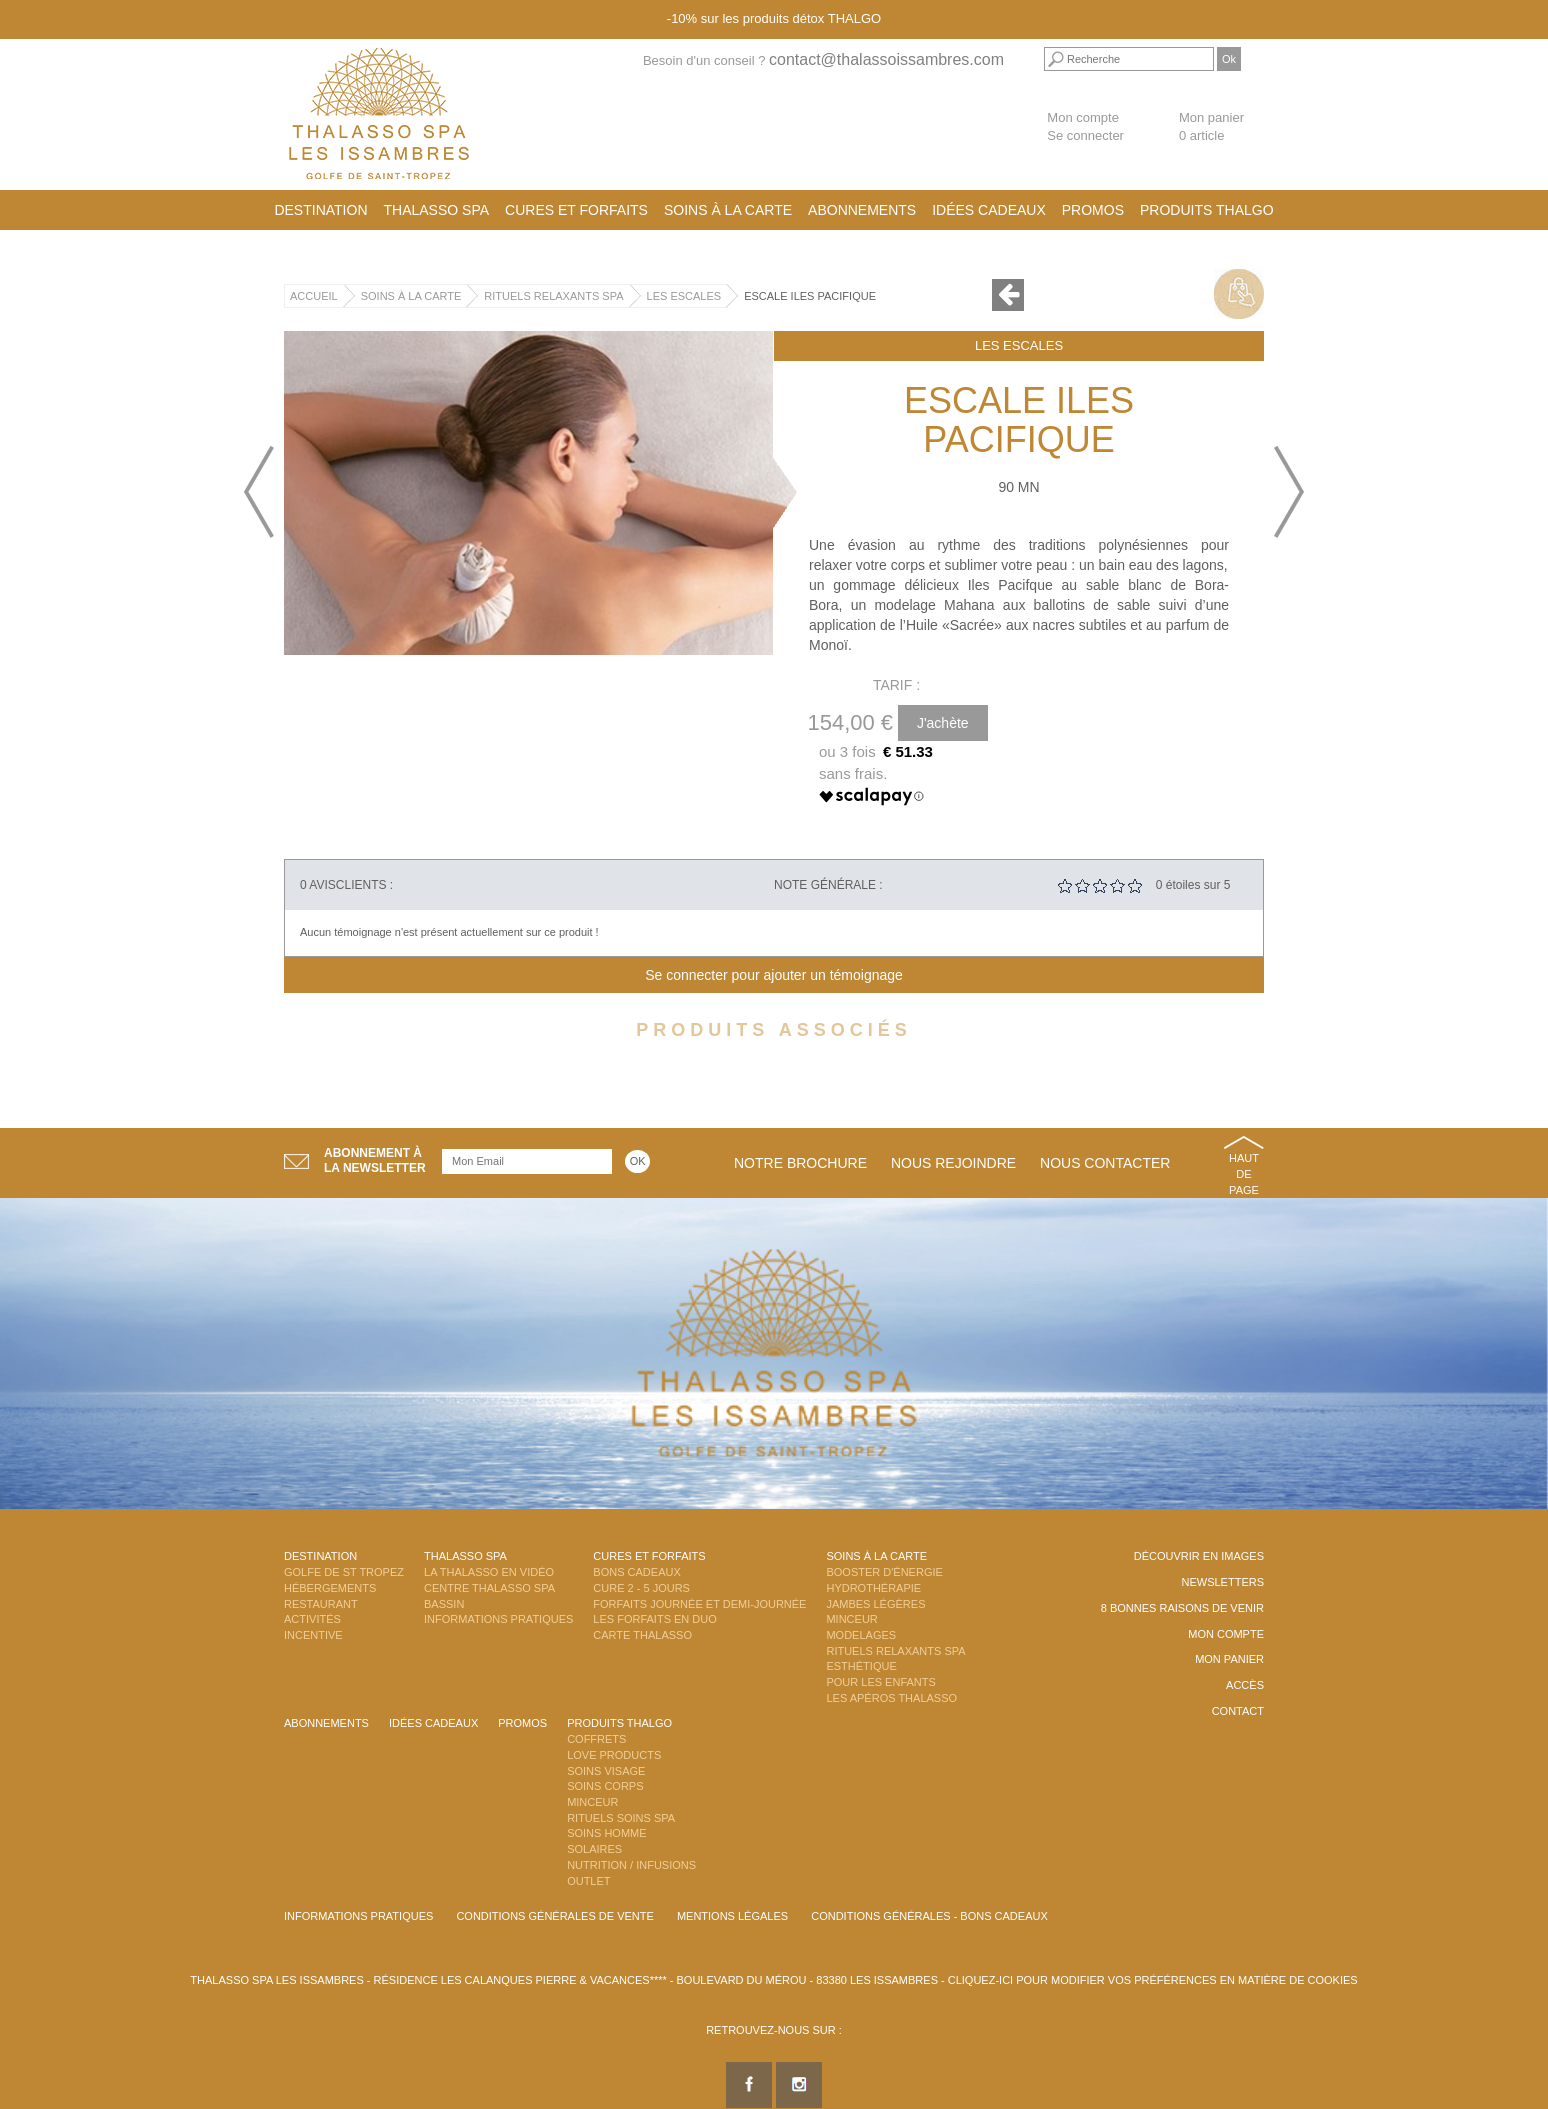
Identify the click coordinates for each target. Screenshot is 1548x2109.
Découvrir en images (1199, 1556)
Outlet (588, 1881)
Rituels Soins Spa (621, 1818)
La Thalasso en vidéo (489, 1572)
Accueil (314, 296)
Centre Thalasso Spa (489, 1588)
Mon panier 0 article (1211, 127)
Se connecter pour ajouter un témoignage (774, 975)
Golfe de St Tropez (344, 1572)
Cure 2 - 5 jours (641, 1588)
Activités (312, 1619)
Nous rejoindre (953, 1163)
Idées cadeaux (989, 210)
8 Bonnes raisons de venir (1182, 1608)
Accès (1245, 1685)
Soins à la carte (728, 210)
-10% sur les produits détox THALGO (774, 18)
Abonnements (862, 210)
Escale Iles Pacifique (810, 296)
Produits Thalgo (1207, 210)
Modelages (861, 1635)
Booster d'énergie (884, 1572)
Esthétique (861, 1666)
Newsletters (1222, 1582)
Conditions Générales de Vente (554, 1916)
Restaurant (321, 1604)
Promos (1093, 210)
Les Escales (684, 296)
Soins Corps (605, 1786)
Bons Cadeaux (636, 1572)
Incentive (313, 1635)
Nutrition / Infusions (631, 1865)
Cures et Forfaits (576, 210)
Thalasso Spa (437, 210)
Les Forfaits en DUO (654, 1619)
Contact (1238, 1711)
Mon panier (1229, 1659)
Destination (320, 210)
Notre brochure (800, 1163)
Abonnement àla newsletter (375, 1160)
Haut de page (1244, 1173)
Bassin (444, 1604)
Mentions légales (732, 1916)
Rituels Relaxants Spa (553, 296)
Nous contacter (1105, 1163)
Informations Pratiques (498, 1619)
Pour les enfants (880, 1682)
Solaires (594, 1849)
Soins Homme (606, 1833)
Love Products (614, 1755)
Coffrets (596, 1739)
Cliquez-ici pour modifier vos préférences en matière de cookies (1153, 1980)
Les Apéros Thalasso (891, 1698)
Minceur (851, 1619)
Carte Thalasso (642, 1635)
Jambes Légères (875, 1604)
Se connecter (1085, 135)
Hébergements (330, 1588)
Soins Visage (606, 1771)
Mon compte (1083, 117)
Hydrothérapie (873, 1588)
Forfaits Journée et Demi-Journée (699, 1604)
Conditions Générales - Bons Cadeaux (929, 1916)
